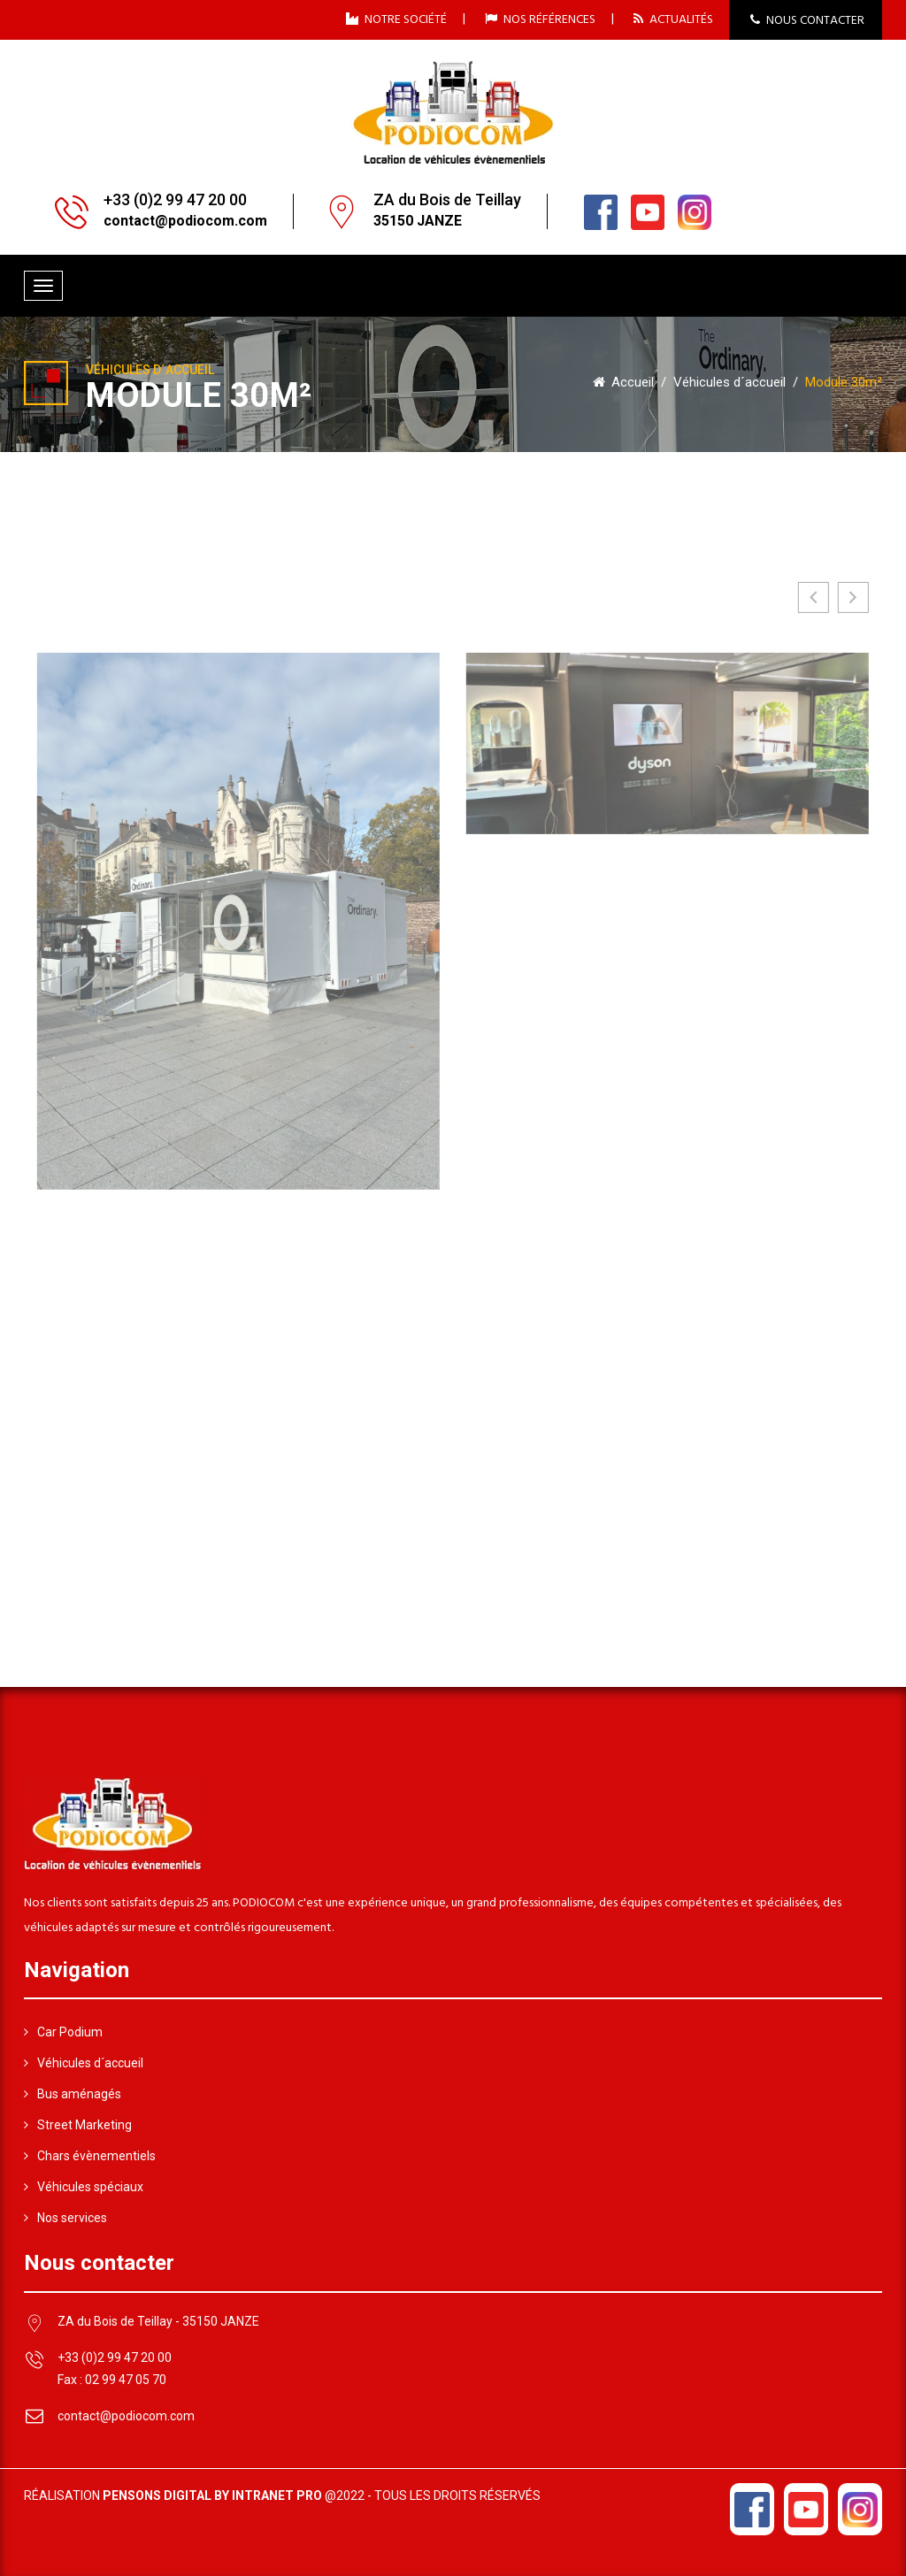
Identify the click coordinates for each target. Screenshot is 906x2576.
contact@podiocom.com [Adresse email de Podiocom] (126, 2416)
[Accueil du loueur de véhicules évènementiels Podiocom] (453, 111)
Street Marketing (78, 2125)
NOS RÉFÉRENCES (540, 19)
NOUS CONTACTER (807, 21)
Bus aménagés (72, 2094)
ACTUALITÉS (673, 19)
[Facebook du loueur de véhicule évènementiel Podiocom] (600, 211)
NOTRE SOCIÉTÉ (396, 19)
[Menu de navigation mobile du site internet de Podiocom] (43, 286)
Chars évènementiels (90, 2156)
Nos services (65, 2218)
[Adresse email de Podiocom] (185, 221)
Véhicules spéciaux (83, 2187)
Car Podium (63, 2032)
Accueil (623, 382)
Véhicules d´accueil (729, 382)
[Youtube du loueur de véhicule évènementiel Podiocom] (647, 211)
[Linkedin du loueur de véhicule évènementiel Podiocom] (694, 211)
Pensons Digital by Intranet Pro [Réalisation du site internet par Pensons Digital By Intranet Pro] (212, 2495)
